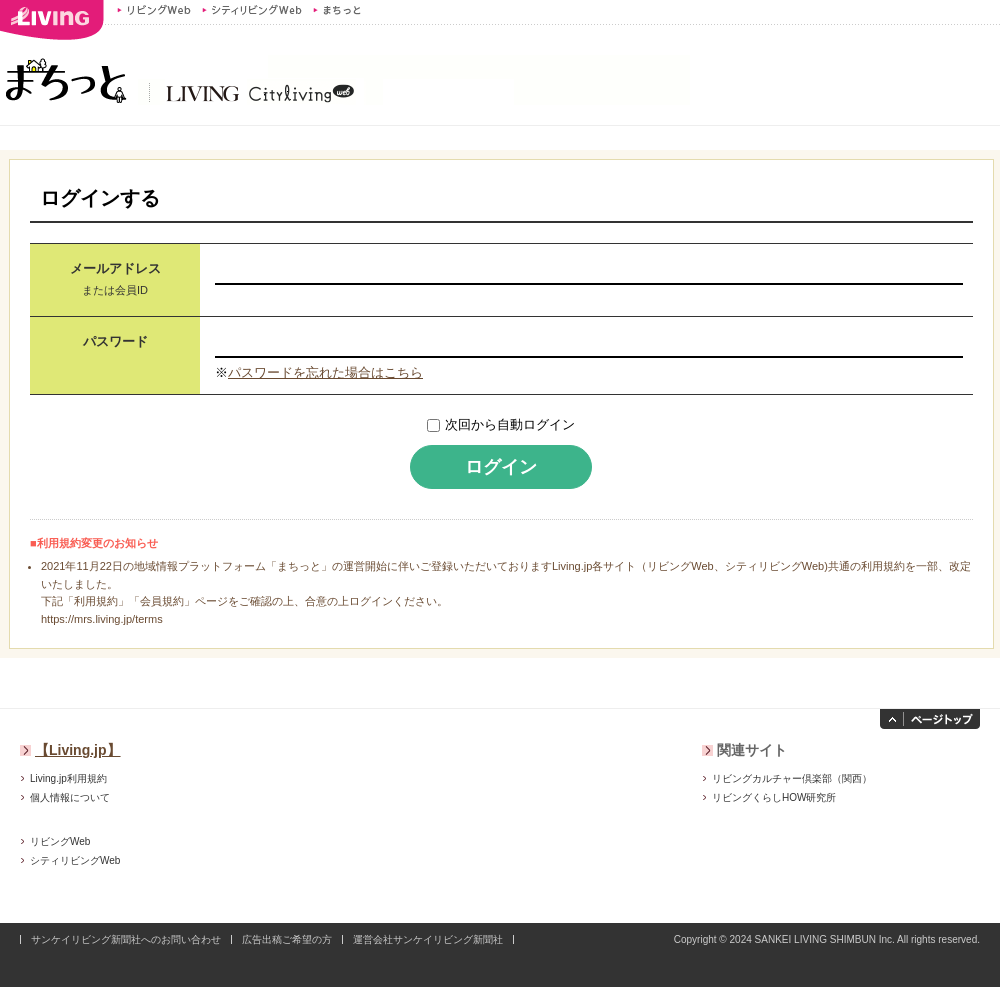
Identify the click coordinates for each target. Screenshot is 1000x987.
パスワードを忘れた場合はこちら (325, 372)
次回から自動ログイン (510, 424)
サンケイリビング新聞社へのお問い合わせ (126, 939)
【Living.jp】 (78, 750)
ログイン (501, 467)
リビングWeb (154, 10)
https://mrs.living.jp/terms (102, 619)
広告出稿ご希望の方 (287, 939)
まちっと (339, 10)
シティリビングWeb (251, 10)
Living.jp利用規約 (68, 778)
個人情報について (70, 797)
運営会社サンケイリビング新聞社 (428, 939)
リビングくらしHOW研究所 (774, 797)
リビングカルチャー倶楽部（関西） (792, 778)
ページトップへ (930, 719)
